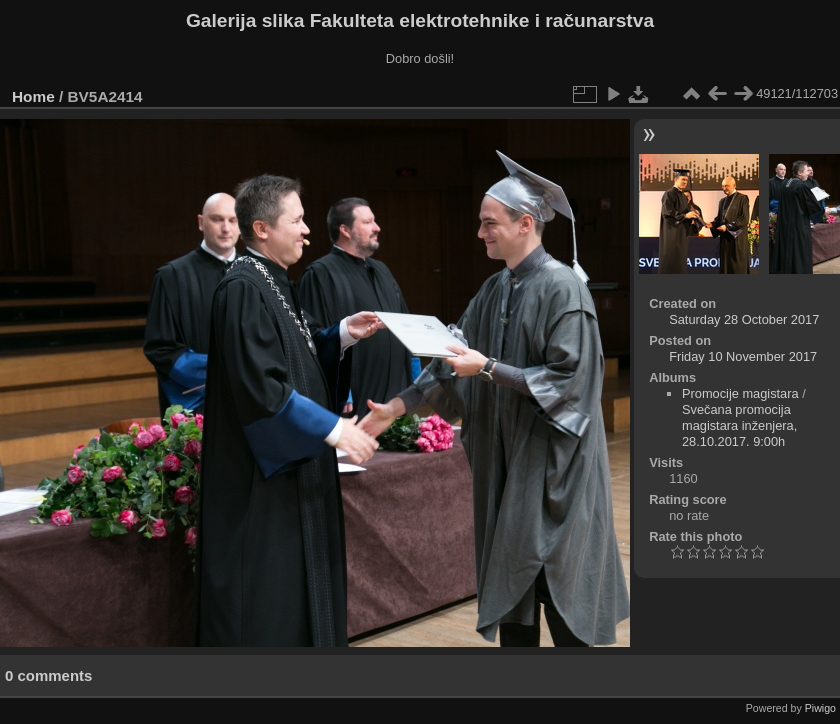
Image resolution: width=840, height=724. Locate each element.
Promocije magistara (740, 393)
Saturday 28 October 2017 (744, 319)
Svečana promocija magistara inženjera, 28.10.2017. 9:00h (739, 425)
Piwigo (820, 708)
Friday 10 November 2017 (743, 356)
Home (33, 96)
